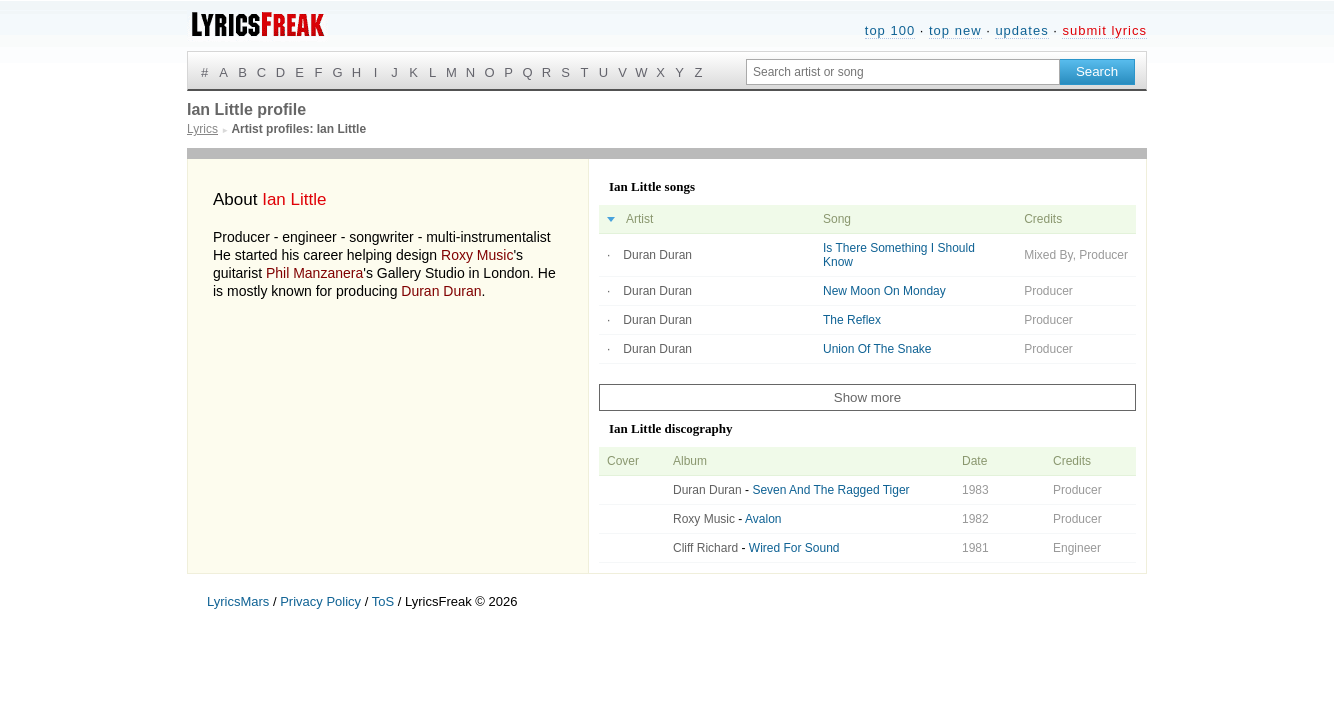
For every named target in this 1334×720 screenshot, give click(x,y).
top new (955, 30)
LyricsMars (238, 601)
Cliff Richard (705, 548)
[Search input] (903, 72)
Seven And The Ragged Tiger (830, 490)
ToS (383, 601)
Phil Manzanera (314, 273)
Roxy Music (477, 255)
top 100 (890, 30)
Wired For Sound (794, 548)
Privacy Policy (320, 601)
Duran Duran (441, 291)
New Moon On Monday (884, 291)
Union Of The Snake (877, 349)
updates (1021, 30)
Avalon (763, 519)
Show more (867, 397)
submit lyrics (1104, 30)
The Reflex (852, 320)
